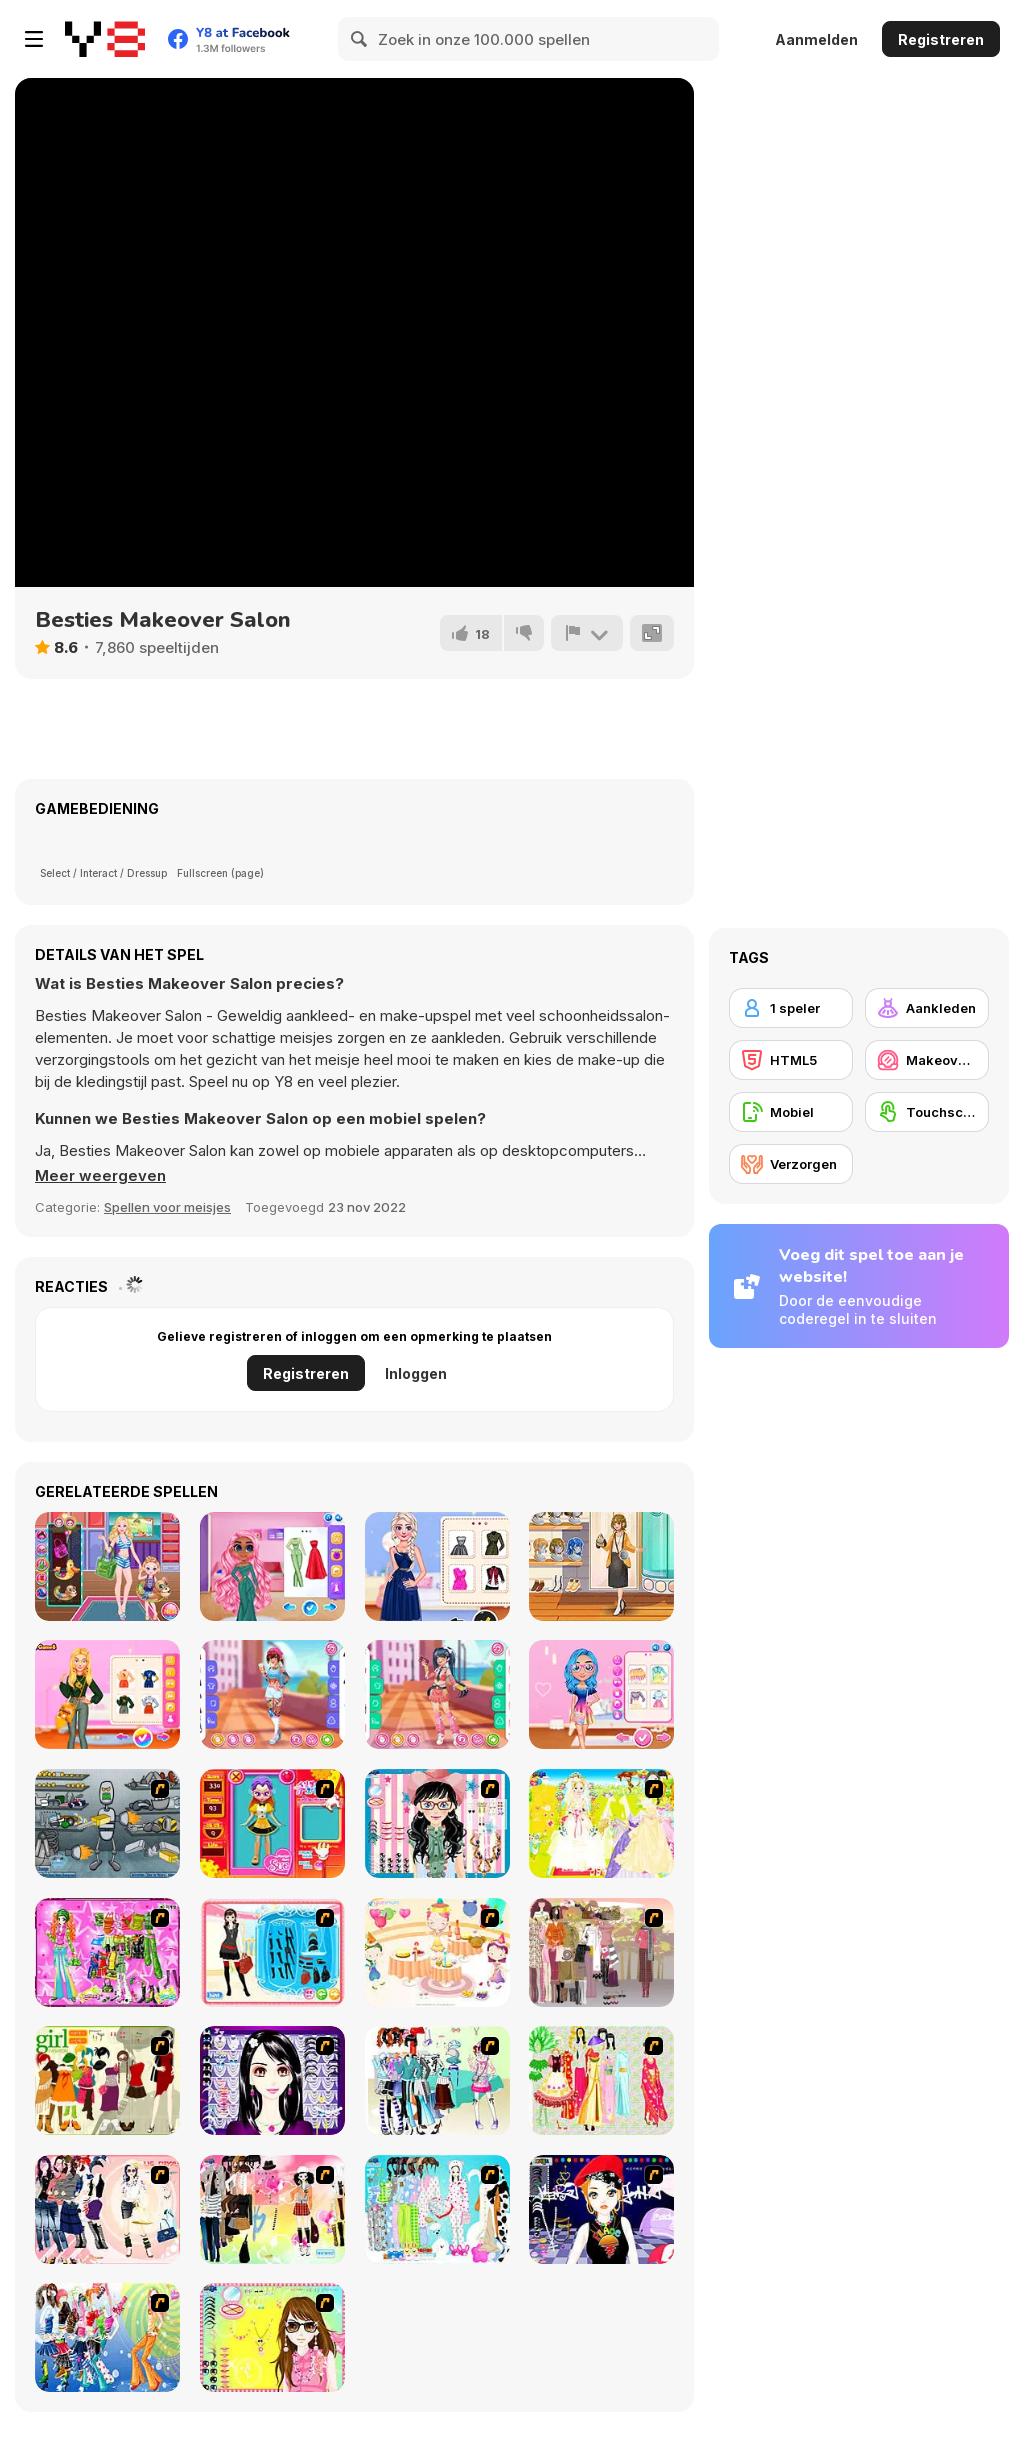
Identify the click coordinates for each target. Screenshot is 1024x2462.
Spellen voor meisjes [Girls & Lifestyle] (167, 1207)
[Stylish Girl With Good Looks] (601, 2209)
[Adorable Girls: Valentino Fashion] (272, 1566)
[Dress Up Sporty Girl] (107, 2209)
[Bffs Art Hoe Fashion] (107, 1694)
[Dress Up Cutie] (437, 1823)
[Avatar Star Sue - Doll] (272, 1823)
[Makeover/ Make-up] (927, 1060)
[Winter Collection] (437, 2080)
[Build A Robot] (107, 1823)
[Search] (360, 39)
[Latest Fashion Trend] (107, 2337)
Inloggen (416, 1373)
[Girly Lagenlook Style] (601, 1566)
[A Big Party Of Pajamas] (437, 2209)
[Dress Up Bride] (601, 1823)
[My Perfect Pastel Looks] (601, 1694)
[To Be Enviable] (272, 2337)
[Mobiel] (791, 1112)
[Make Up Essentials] (272, 2080)
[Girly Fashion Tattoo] (272, 1694)
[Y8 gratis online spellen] (105, 39)
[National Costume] (601, 2080)
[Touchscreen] (927, 1112)
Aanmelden (816, 39)
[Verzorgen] (791, 1164)
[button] (100, 1176)
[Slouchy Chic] (272, 2209)
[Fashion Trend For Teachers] (601, 1952)
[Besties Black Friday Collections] (437, 1566)
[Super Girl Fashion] (107, 2080)
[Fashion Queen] (272, 1952)
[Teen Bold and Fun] (437, 1694)
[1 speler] (791, 1008)
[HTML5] (791, 1060)
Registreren (941, 39)
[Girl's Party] (437, 1952)
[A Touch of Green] (107, 1952)
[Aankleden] (927, 1008)
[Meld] (587, 633)
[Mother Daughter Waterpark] (107, 1566)
